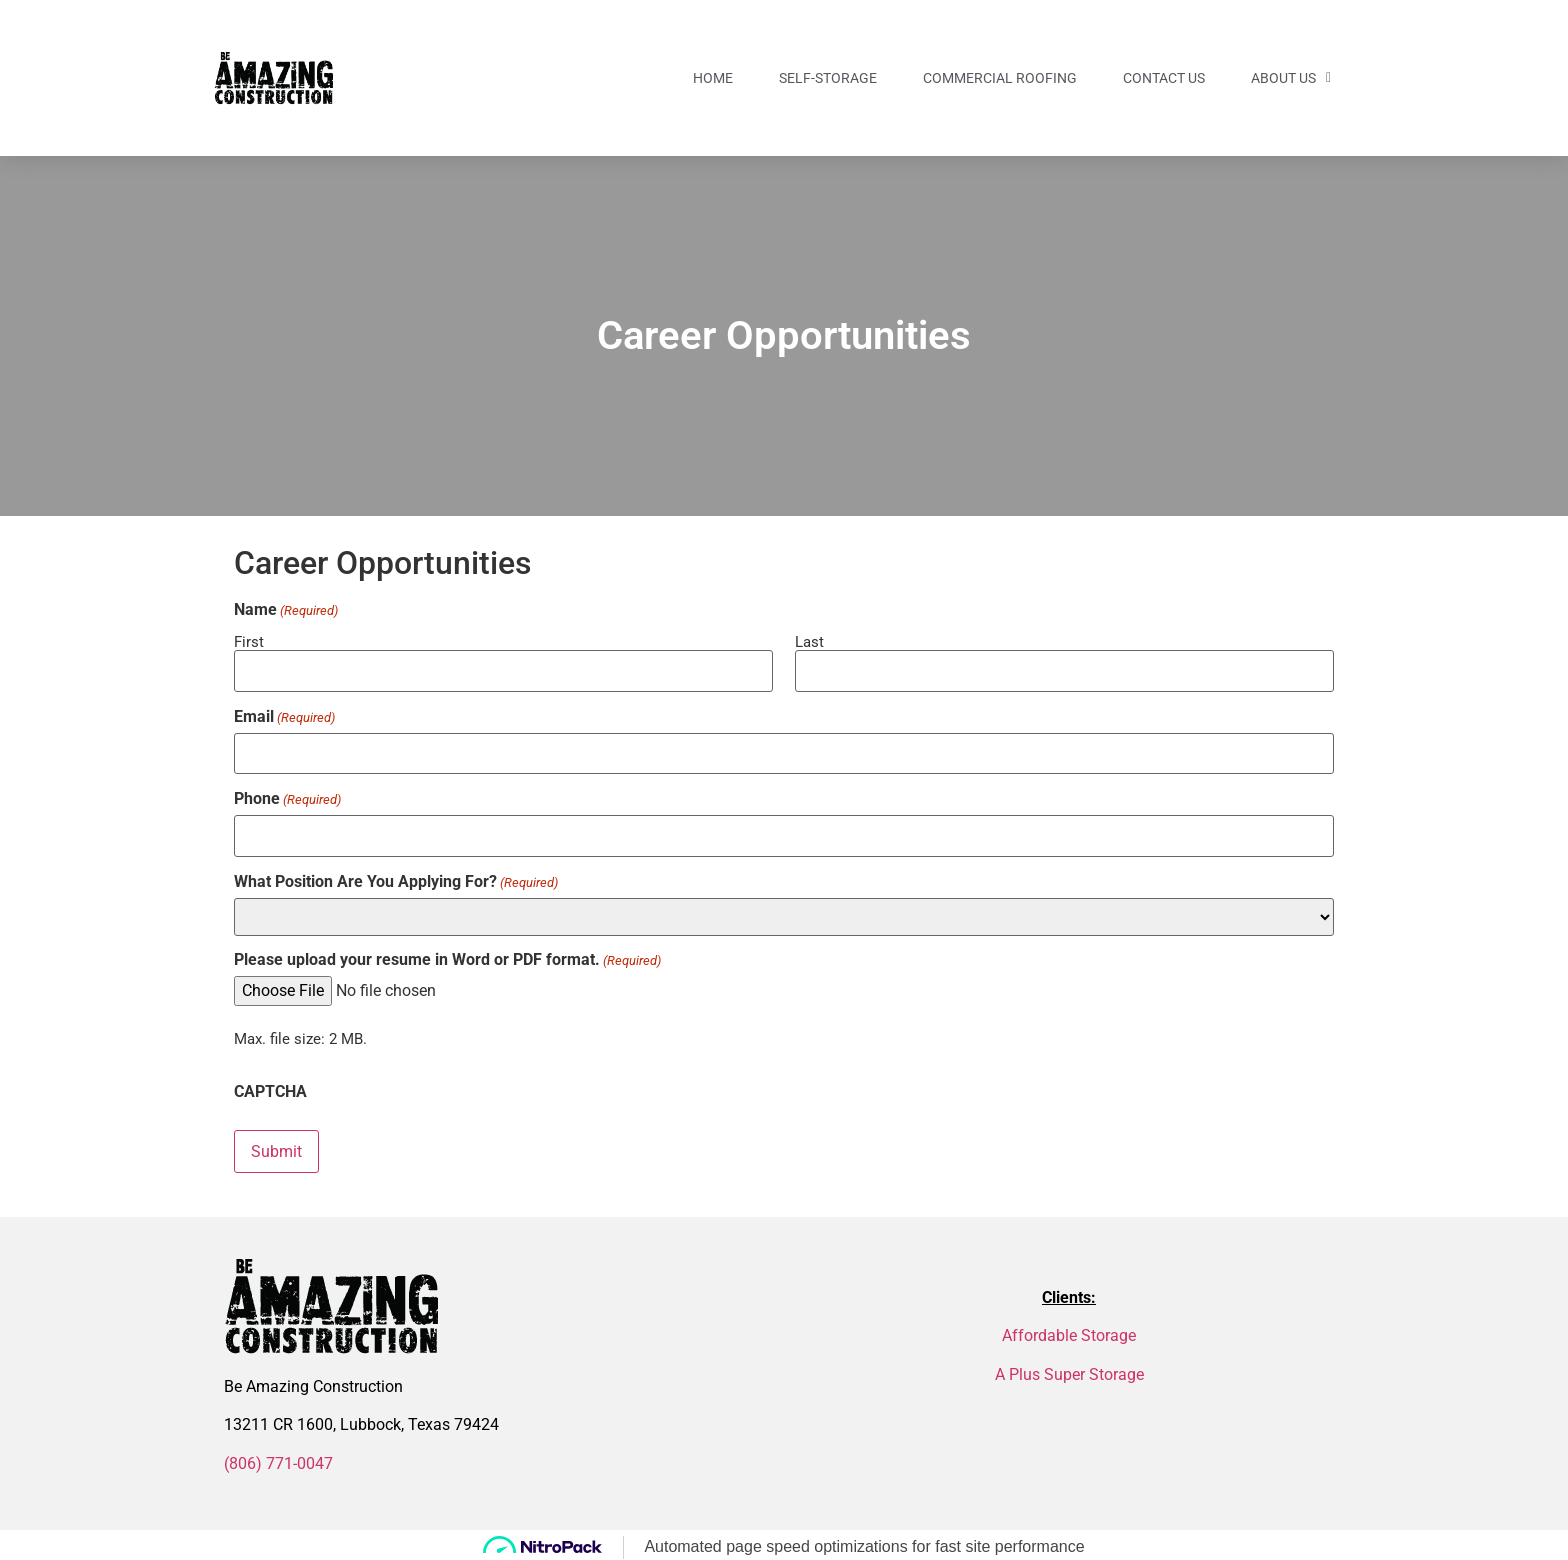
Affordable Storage (1069, 1331)
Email (284, 716)
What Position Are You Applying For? (396, 878)
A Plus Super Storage (1069, 1369)
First (249, 641)
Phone (287, 797)
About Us (1291, 78)
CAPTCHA (270, 1088)
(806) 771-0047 (278, 1458)
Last (809, 641)
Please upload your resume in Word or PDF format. (447, 957)
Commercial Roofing (1000, 78)
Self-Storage (828, 78)
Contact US (1164, 78)
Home (713, 78)
